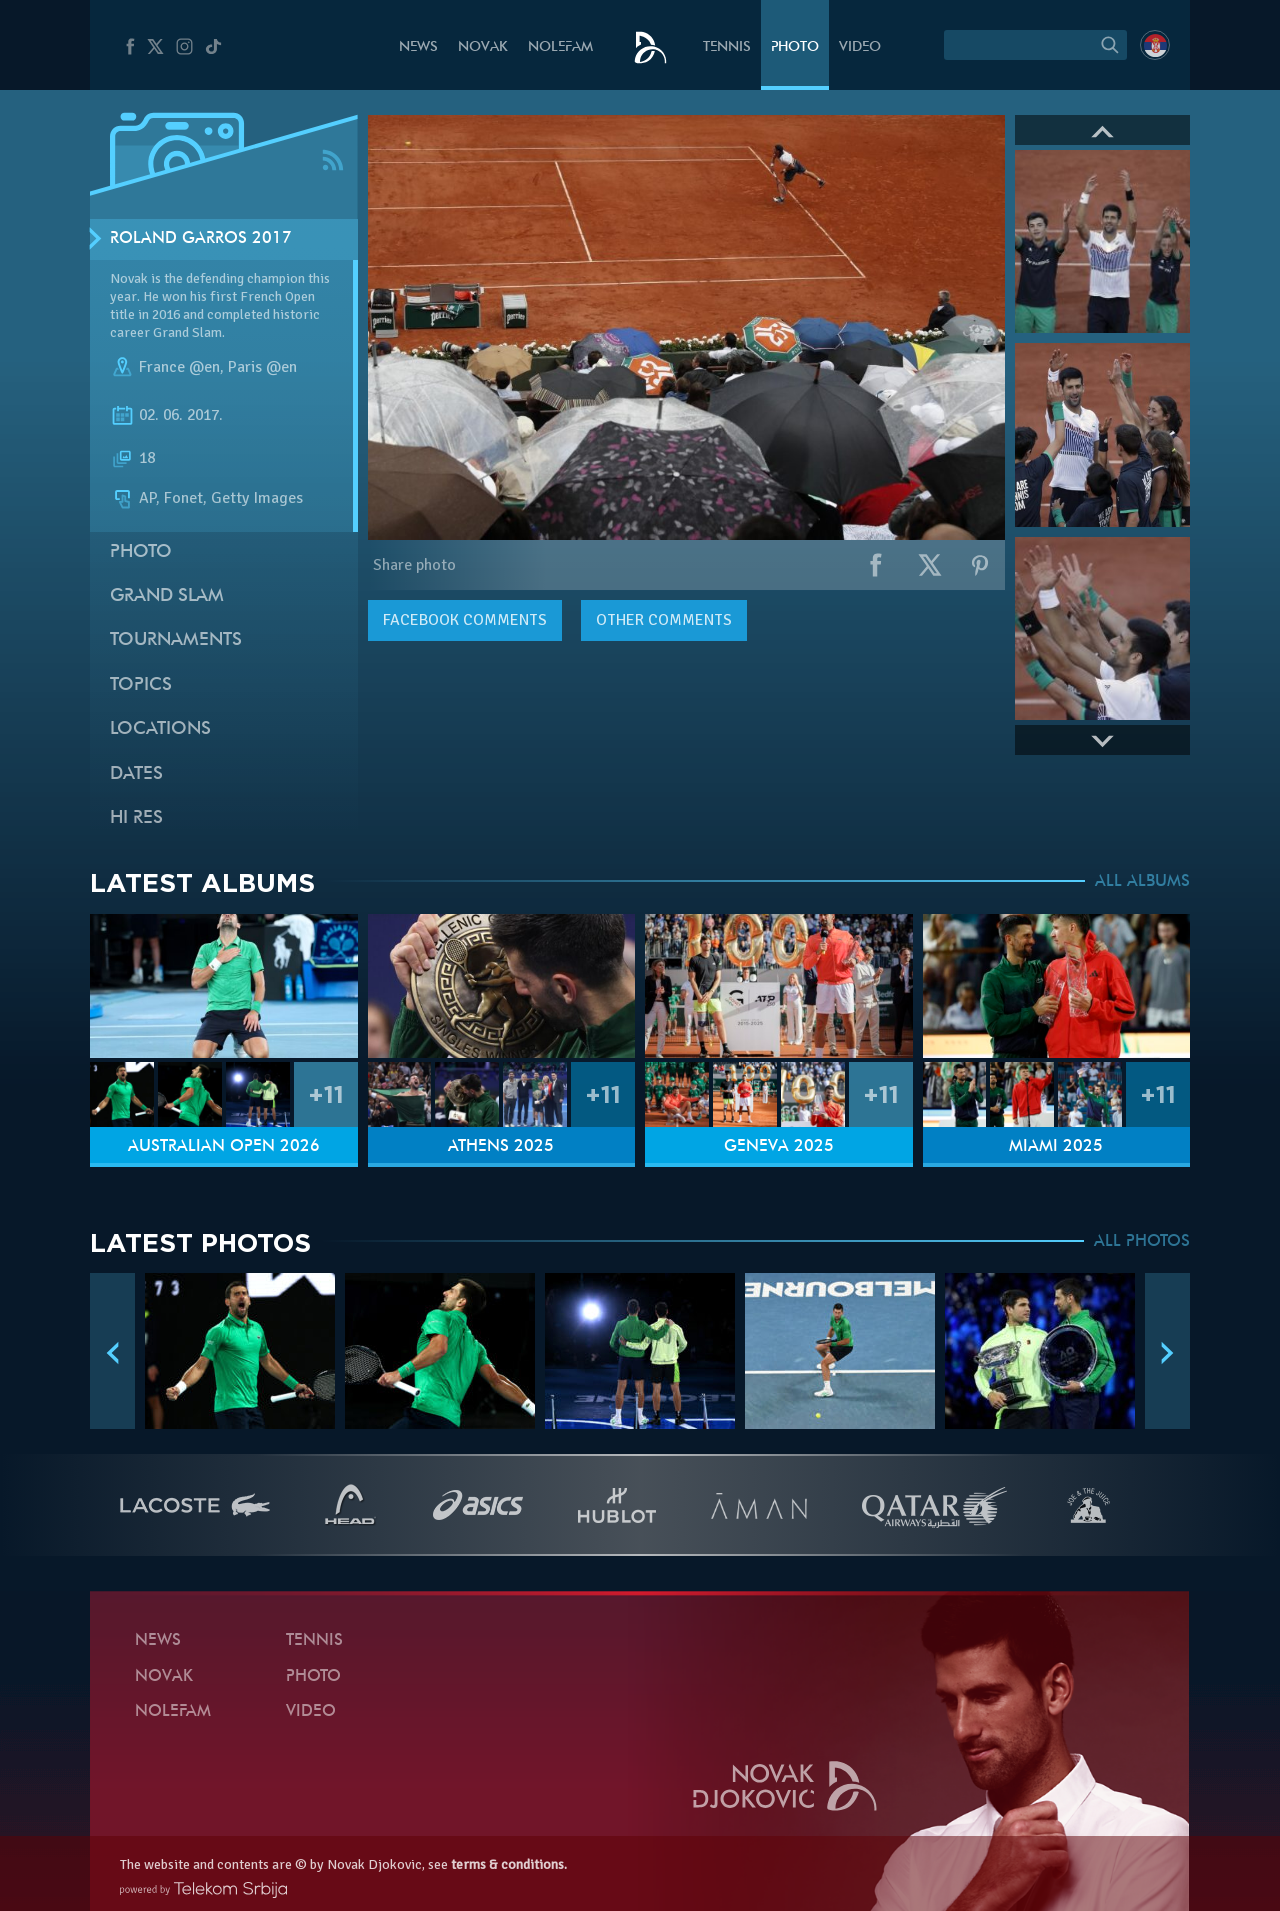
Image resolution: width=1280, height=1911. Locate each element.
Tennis (727, 47)
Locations (160, 729)
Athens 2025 (501, 1147)
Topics (141, 685)
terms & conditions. (509, 1864)
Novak (483, 47)
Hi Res (136, 818)
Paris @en (262, 368)
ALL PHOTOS (1142, 1242)
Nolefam (560, 47)
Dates (136, 774)
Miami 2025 (1056, 1147)
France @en (179, 368)
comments (465, 620)
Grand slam (167, 596)
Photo (795, 47)
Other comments (664, 620)
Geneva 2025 (779, 1147)
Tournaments (176, 640)
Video (860, 47)
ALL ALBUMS (1142, 882)
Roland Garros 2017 (201, 239)
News (418, 47)
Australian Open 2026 (224, 1147)
